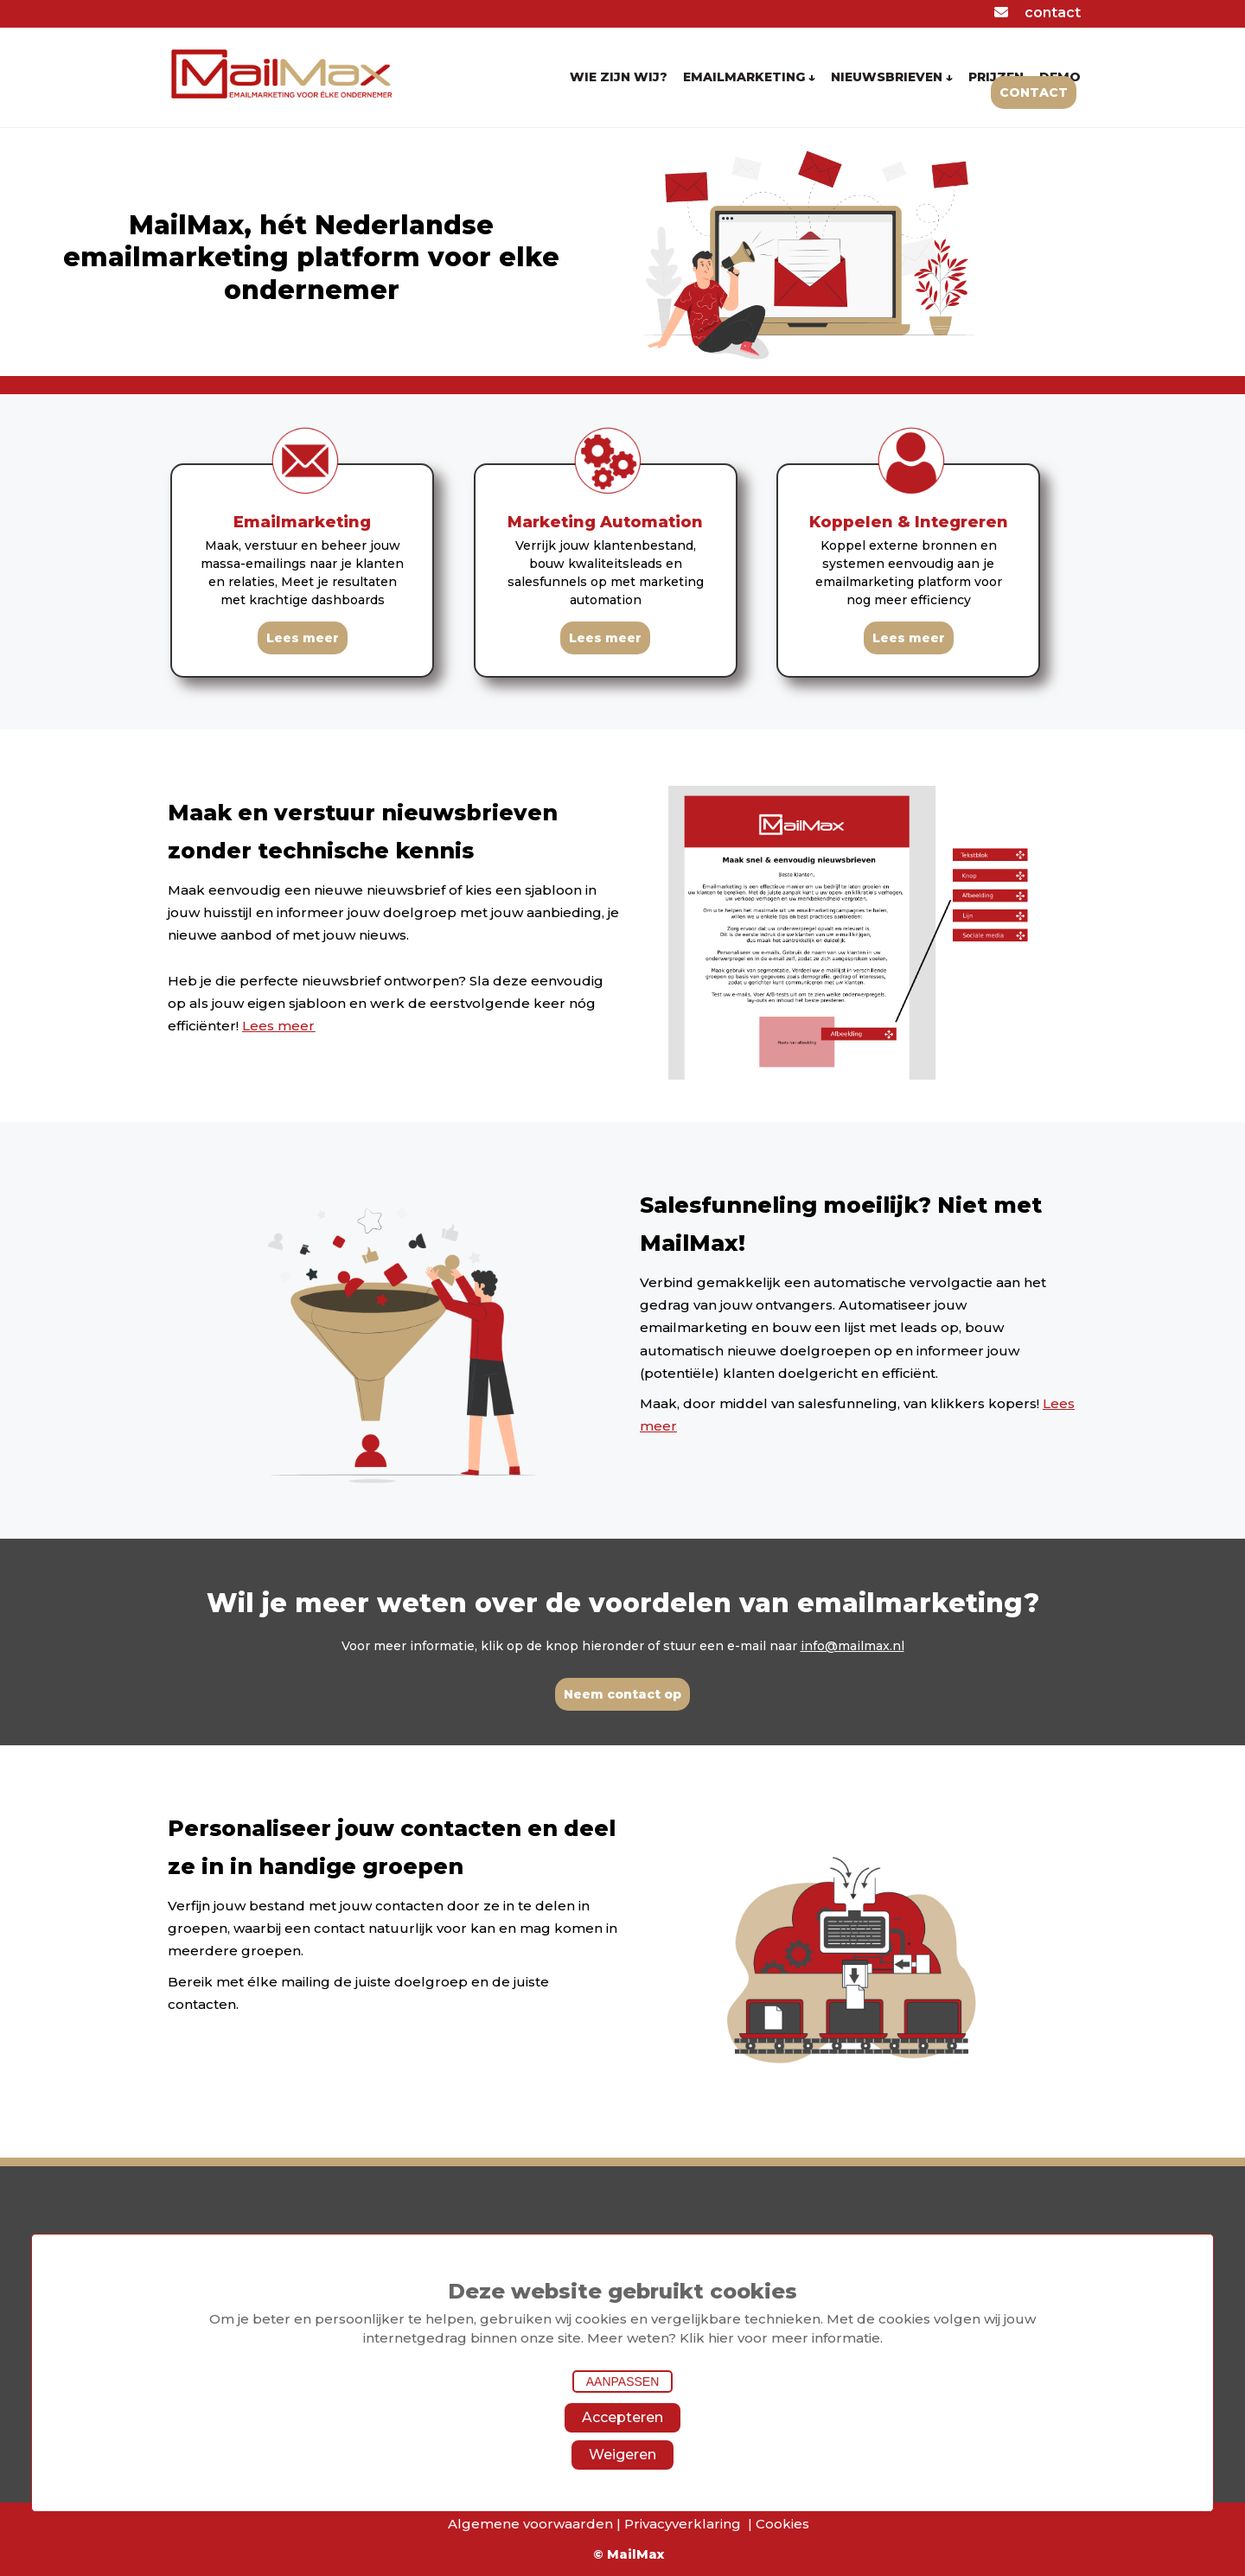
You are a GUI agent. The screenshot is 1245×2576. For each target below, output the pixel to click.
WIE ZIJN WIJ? (618, 77)
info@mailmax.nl (852, 1646)
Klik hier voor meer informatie (780, 2338)
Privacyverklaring (682, 2523)
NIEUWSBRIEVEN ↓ (892, 77)
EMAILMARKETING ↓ (749, 77)
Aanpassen (623, 2381)
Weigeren (622, 2454)
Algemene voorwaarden (530, 2523)
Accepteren (622, 2417)
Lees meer (278, 1025)
